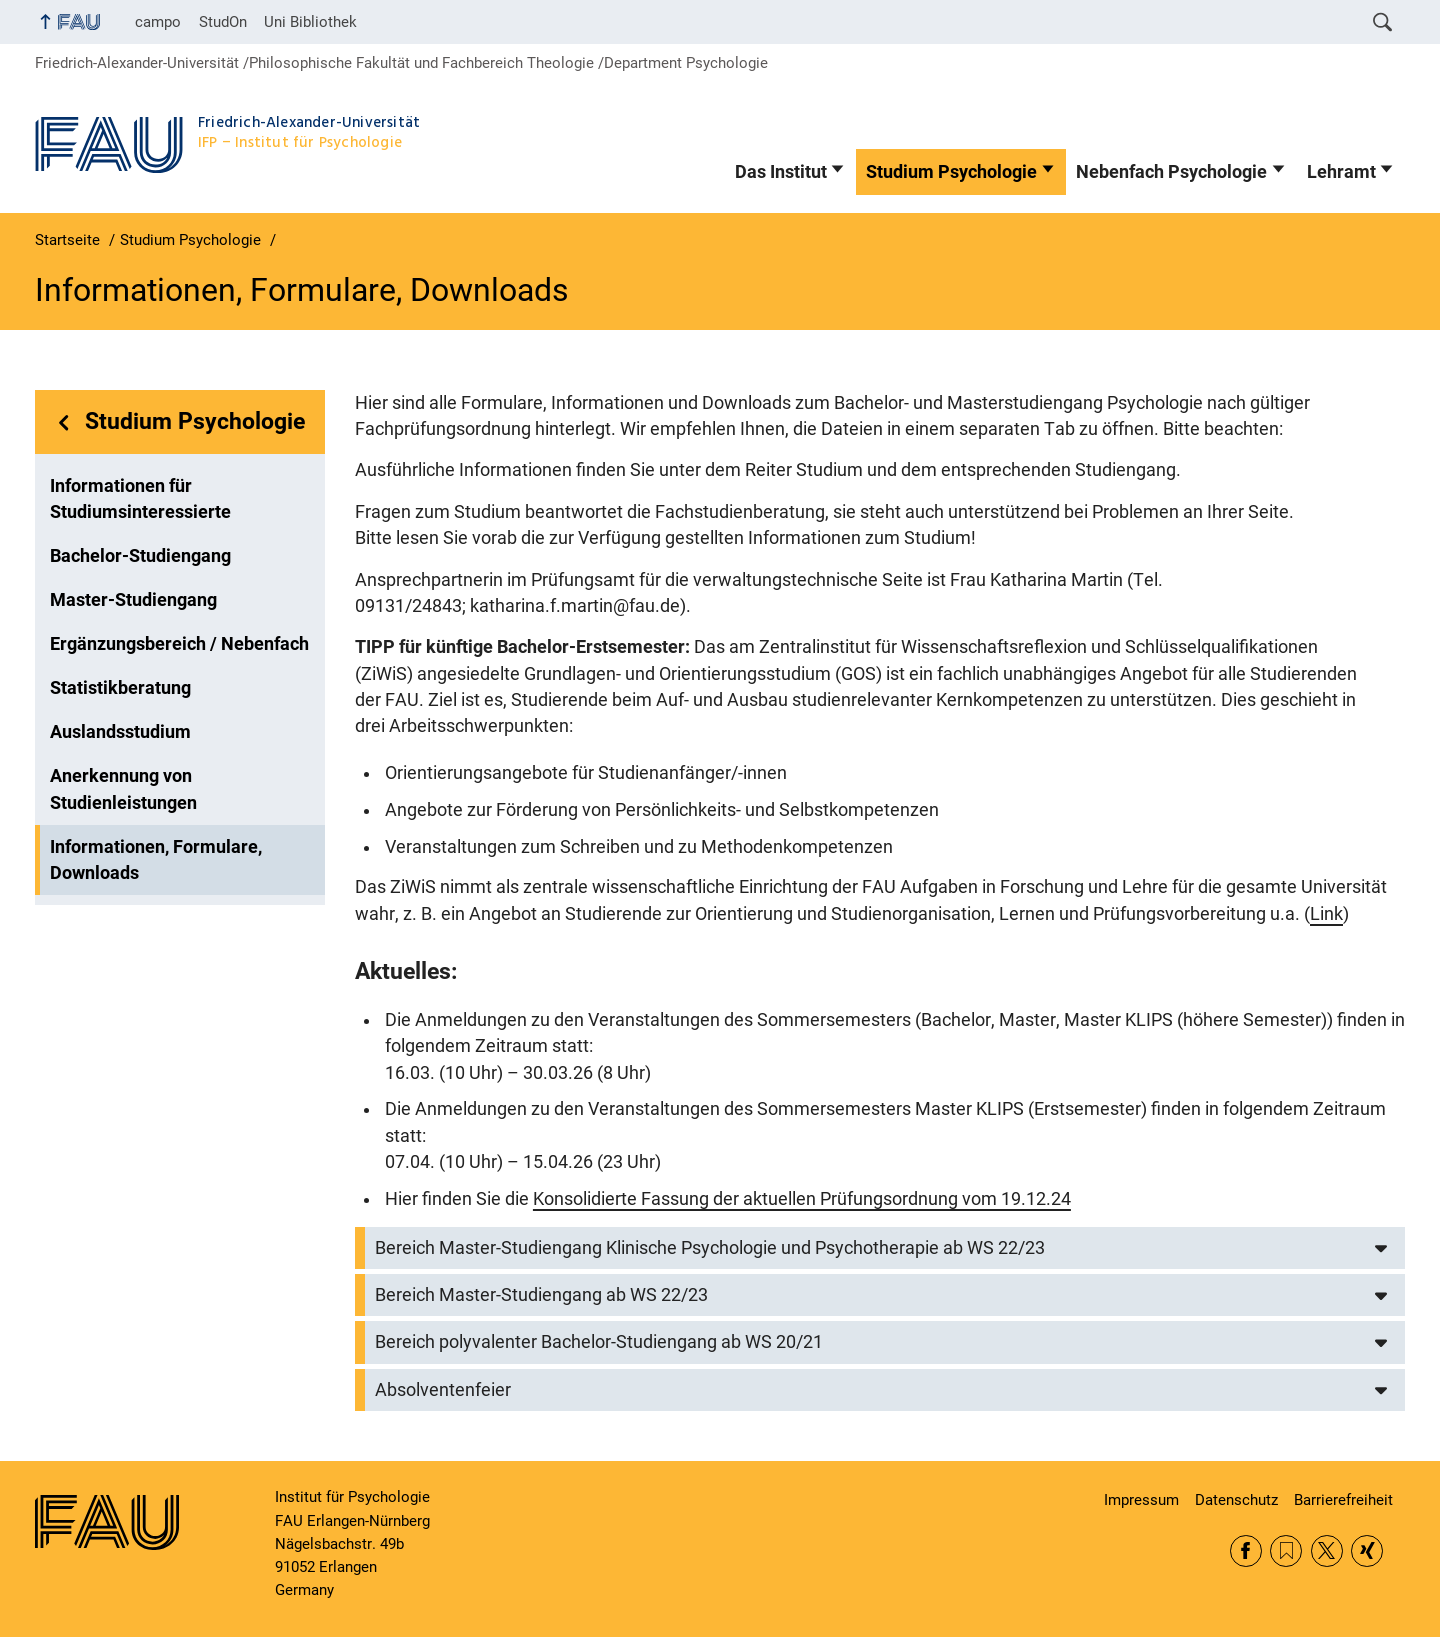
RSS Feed (1286, 1551)
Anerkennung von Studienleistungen (123, 789)
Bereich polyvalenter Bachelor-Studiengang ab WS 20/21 (599, 1342)
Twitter (1327, 1551)
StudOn (223, 22)
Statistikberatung (120, 688)
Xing (1367, 1551)
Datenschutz (1236, 1500)
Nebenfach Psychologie (1171, 172)
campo (158, 22)
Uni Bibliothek (310, 22)
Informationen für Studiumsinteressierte (140, 499)
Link (1326, 914)
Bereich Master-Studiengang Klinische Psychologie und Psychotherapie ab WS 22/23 (710, 1248)
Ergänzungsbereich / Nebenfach (179, 644)
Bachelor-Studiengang (140, 556)
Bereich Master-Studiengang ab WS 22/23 (541, 1295)
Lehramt (1341, 172)
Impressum (1141, 1500)
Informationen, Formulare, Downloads (156, 860)
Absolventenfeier (443, 1390)
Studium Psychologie (951, 172)
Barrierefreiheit (1343, 1500)
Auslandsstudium (120, 732)
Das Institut (781, 172)
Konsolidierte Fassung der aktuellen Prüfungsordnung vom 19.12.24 (802, 1199)
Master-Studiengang (133, 600)
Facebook (1246, 1551)
